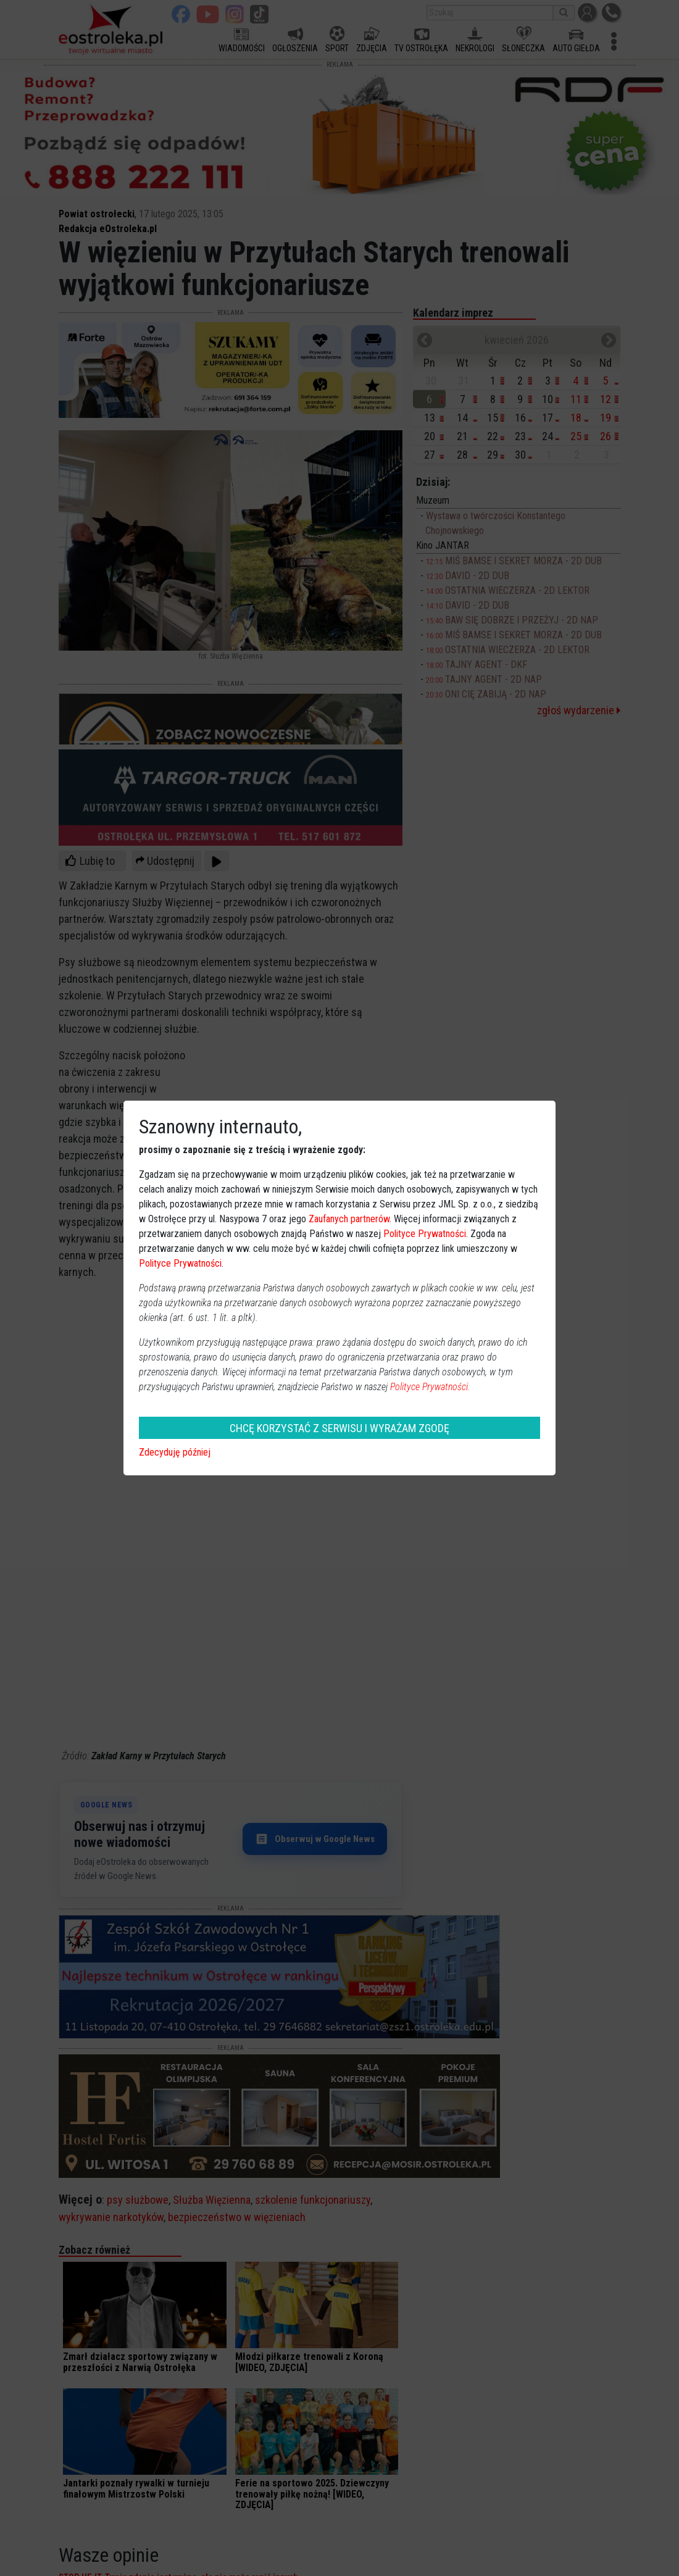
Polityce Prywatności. (430, 1387)
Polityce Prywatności (424, 1234)
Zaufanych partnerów (349, 1219)
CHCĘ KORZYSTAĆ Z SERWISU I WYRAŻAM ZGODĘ (339, 1428)
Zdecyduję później (174, 1452)
